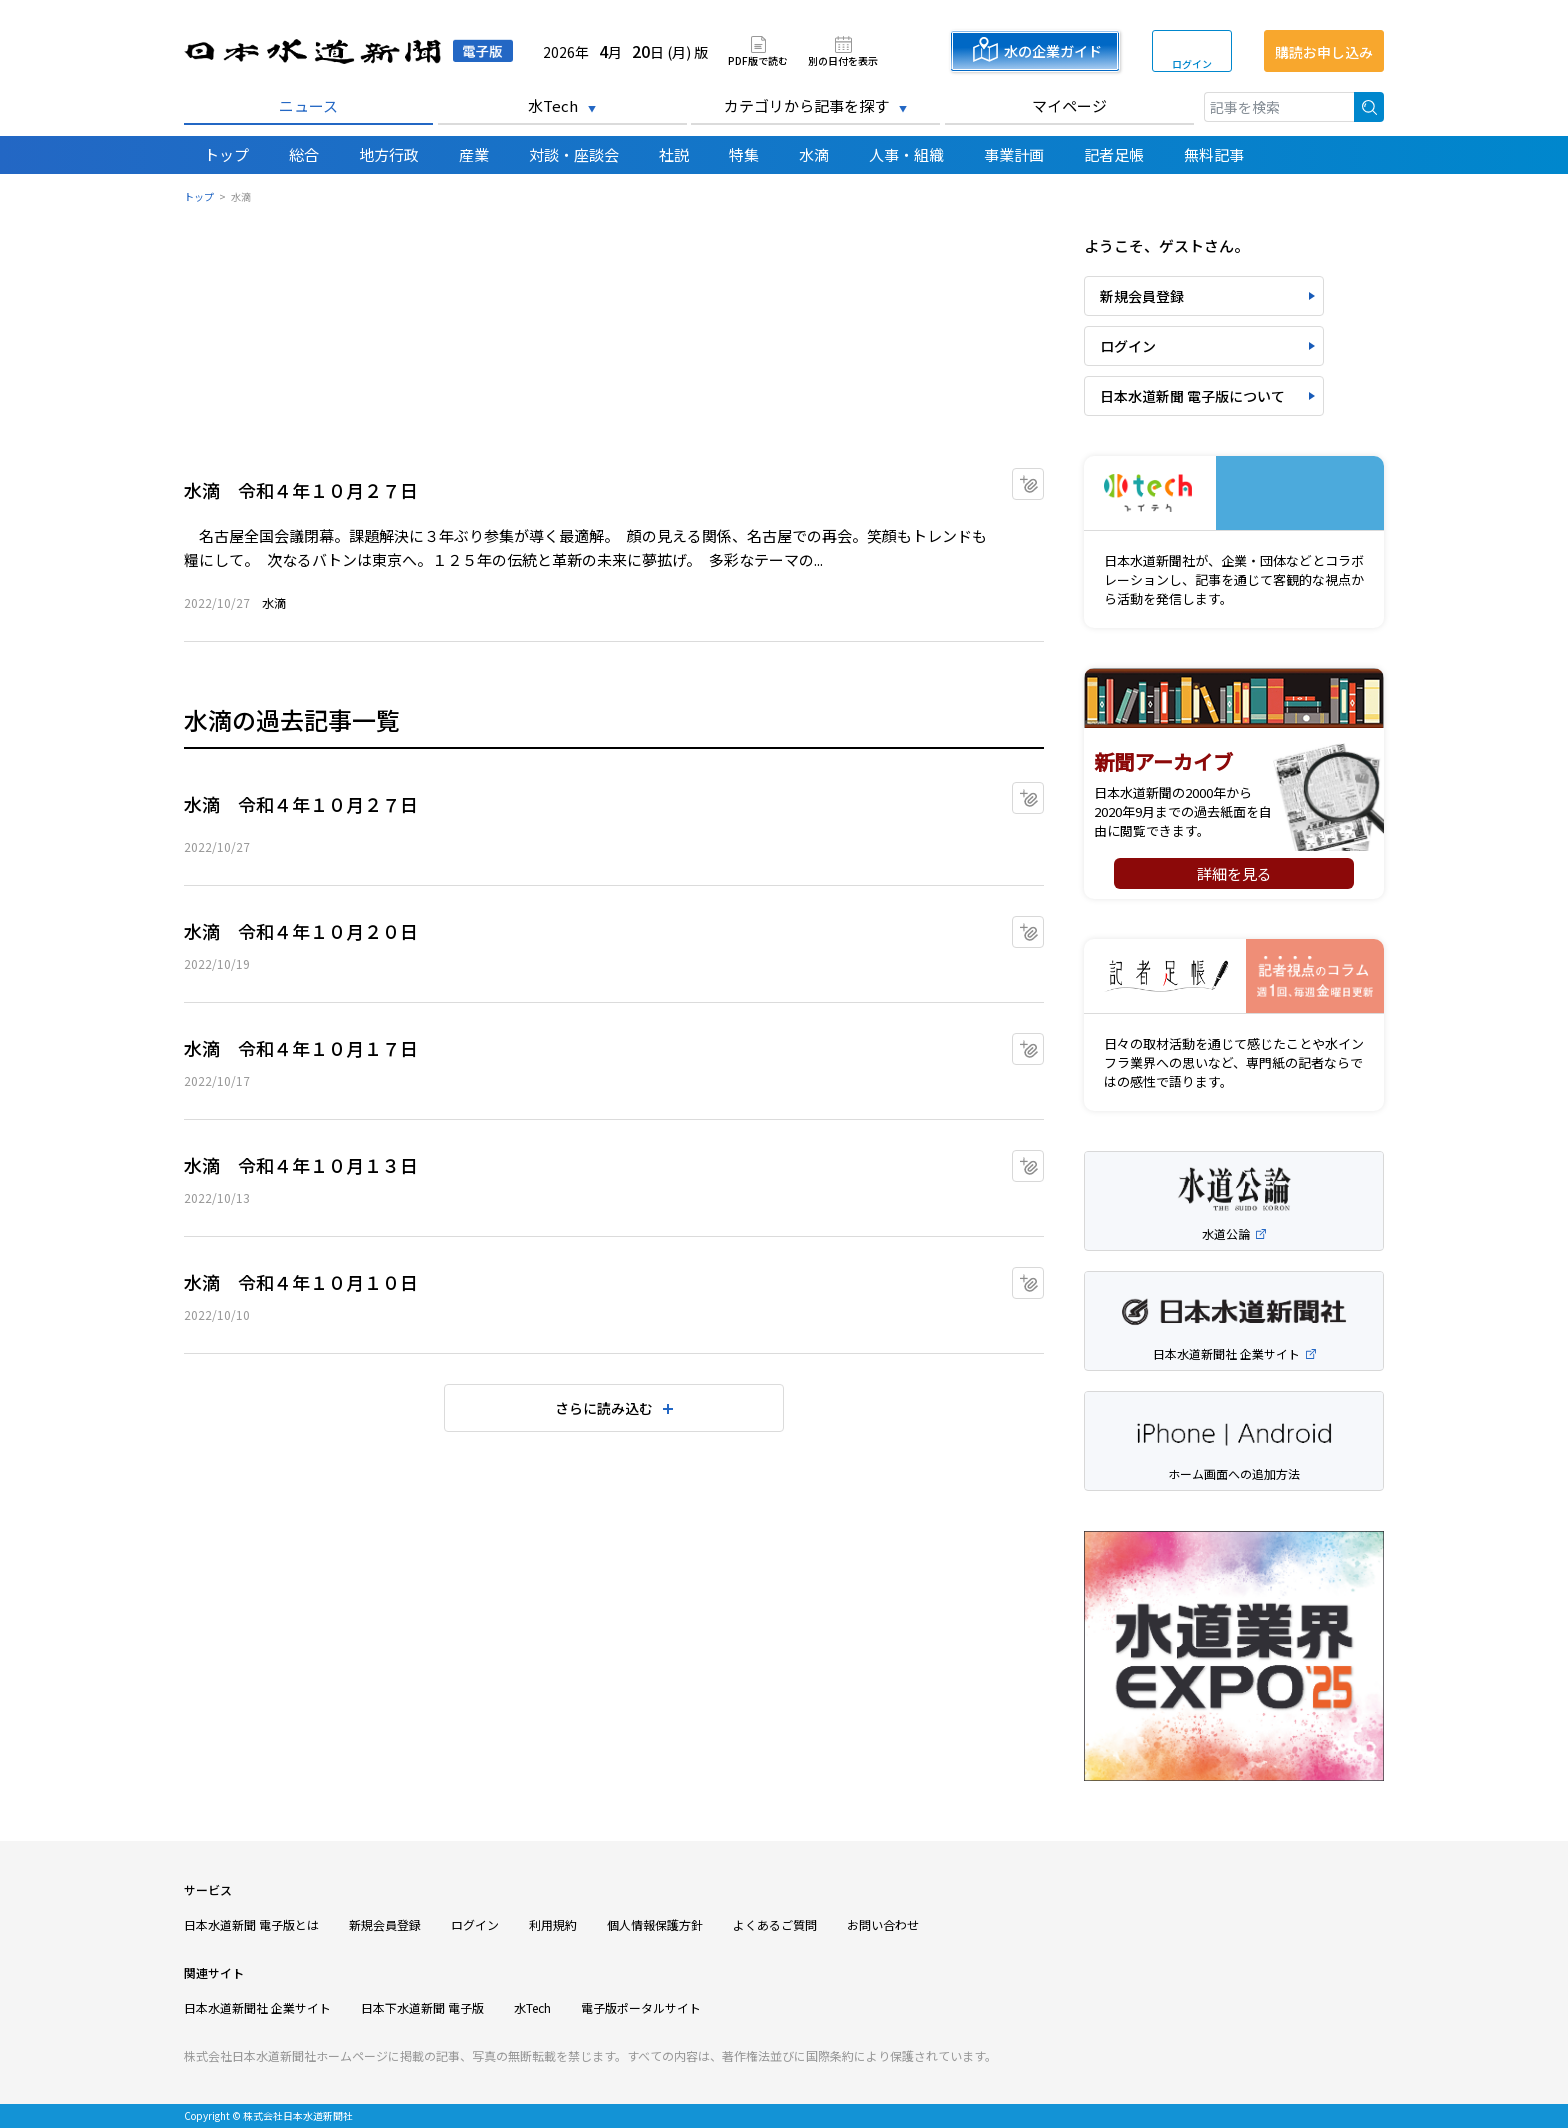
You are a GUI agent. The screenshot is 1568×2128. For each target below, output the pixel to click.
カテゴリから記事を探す (806, 105)
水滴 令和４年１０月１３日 (301, 1165)
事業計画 (1014, 154)
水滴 (814, 154)
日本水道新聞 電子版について (1192, 396)
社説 (674, 154)
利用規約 (553, 1924)
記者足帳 (1114, 154)
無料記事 (1214, 154)
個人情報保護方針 (655, 1924)
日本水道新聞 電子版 (348, 51)
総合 (304, 154)
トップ (226, 154)
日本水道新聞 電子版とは (251, 1924)
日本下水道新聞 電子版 (422, 2007)
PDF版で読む (758, 59)
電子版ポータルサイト (641, 2007)
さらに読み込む (604, 1408)
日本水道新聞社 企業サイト (257, 2007)
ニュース (308, 105)
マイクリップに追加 (1043, 477)
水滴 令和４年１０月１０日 (301, 1282)
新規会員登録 (1142, 296)
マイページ (1069, 105)
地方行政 (389, 154)
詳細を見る (1234, 873)
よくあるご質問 (775, 1924)
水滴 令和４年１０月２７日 (301, 490)
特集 (744, 154)
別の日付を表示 (843, 59)
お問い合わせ (883, 1924)
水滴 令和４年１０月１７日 (301, 1048)
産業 (474, 154)
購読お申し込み (1324, 52)
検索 (1369, 107)
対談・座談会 (574, 154)
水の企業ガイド (1053, 51)
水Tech (553, 105)
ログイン (1192, 63)
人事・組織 (906, 154)
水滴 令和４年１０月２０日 (301, 931)
